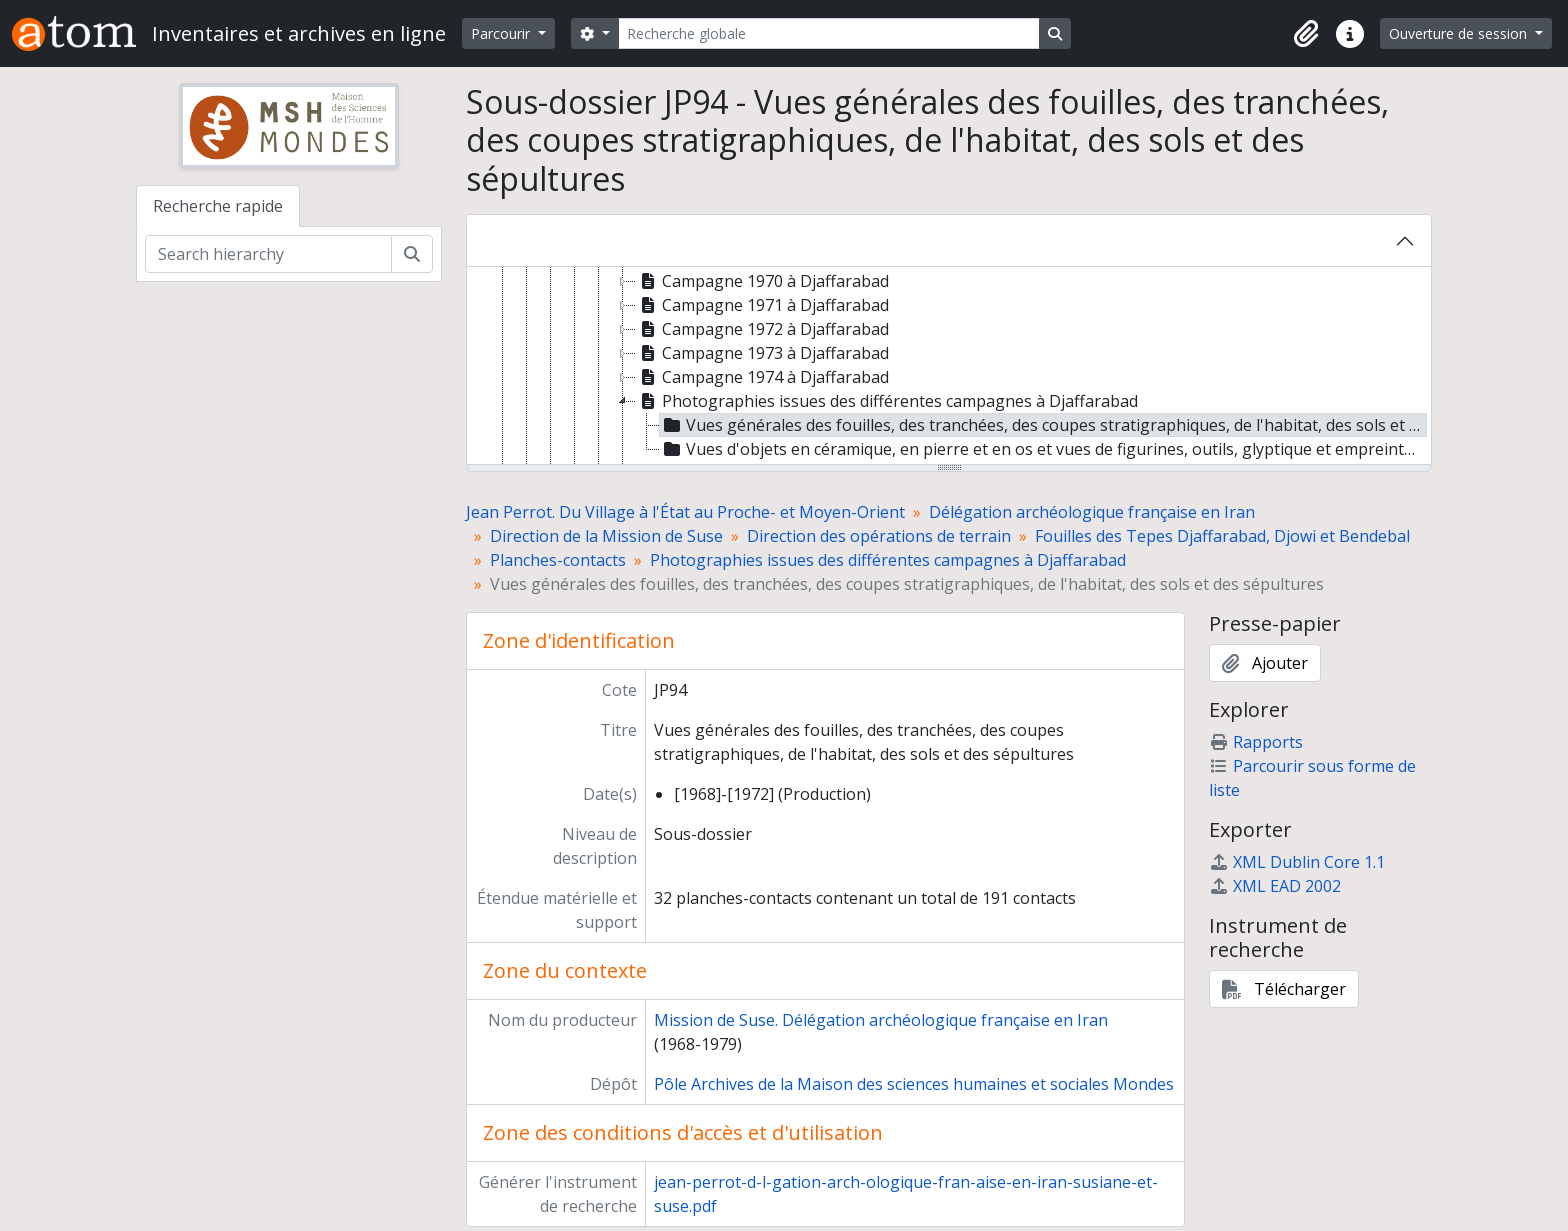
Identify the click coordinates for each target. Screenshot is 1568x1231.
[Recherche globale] (829, 33)
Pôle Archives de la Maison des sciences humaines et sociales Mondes (914, 1084)
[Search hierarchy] (268, 254)
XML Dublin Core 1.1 (1297, 862)
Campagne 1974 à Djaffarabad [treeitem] (762, 377)
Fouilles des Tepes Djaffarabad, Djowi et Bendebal (1222, 536)
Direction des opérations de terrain (879, 536)
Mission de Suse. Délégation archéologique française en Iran (881, 1020)
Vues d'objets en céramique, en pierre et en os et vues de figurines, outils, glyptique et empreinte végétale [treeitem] (1043, 449)
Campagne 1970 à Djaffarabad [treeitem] (762, 281)
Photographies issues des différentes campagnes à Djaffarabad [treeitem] (887, 401)
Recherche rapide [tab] (218, 206)
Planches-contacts (558, 560)
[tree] (949, 367)
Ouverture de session (1460, 33)
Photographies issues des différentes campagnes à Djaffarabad (888, 560)
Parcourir (502, 33)
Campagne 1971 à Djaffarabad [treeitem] (762, 305)
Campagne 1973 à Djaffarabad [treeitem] (762, 353)
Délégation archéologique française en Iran (1092, 512)
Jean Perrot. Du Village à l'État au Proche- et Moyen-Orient (685, 512)
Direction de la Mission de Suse (606, 536)
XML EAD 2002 (1275, 886)
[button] (1306, 34)
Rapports (1256, 742)
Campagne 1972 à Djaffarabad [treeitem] (762, 329)
